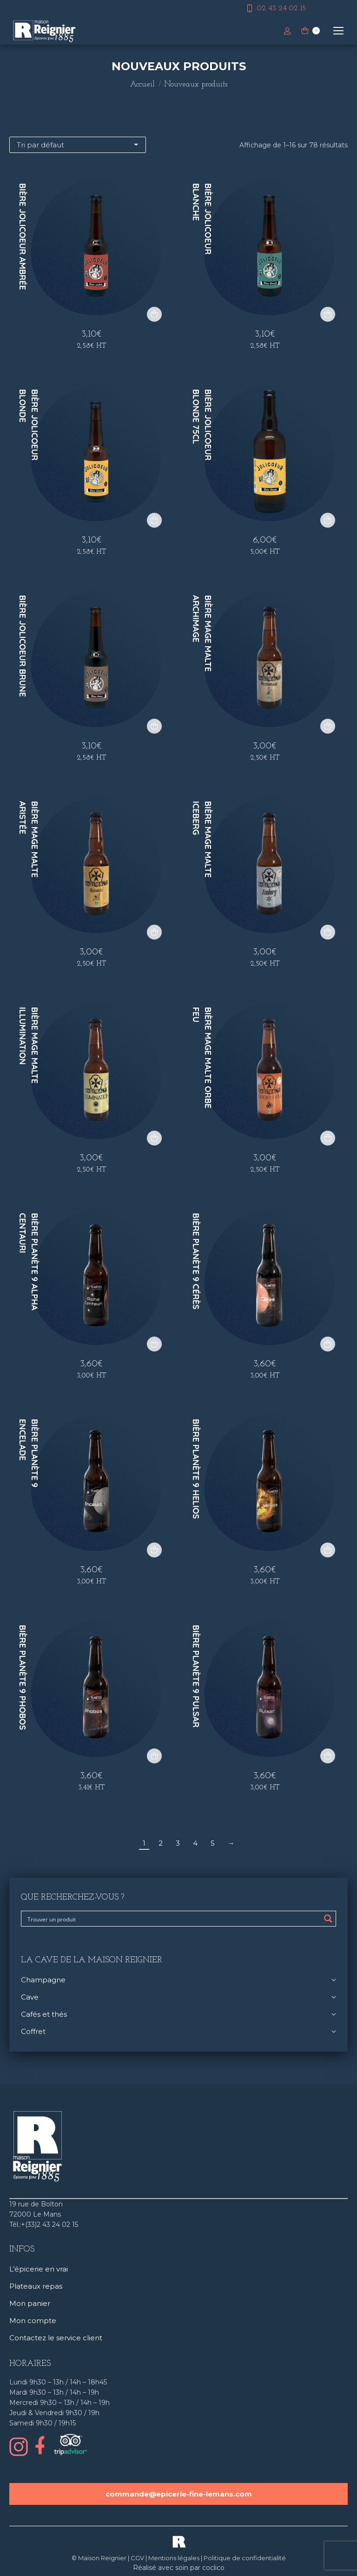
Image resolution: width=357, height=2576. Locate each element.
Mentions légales (173, 2558)
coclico (213, 2567)
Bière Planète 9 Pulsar (196, 1676)
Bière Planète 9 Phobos (22, 1677)
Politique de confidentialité (245, 2558)
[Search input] (172, 1919)
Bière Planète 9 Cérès (196, 1261)
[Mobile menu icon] (338, 30)
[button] (154, 314)
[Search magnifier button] (328, 1918)
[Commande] (77, 145)
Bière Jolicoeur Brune (22, 646)
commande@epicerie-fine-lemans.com (179, 2494)
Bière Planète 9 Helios (196, 1469)
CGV (137, 2558)
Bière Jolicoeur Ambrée (22, 236)
